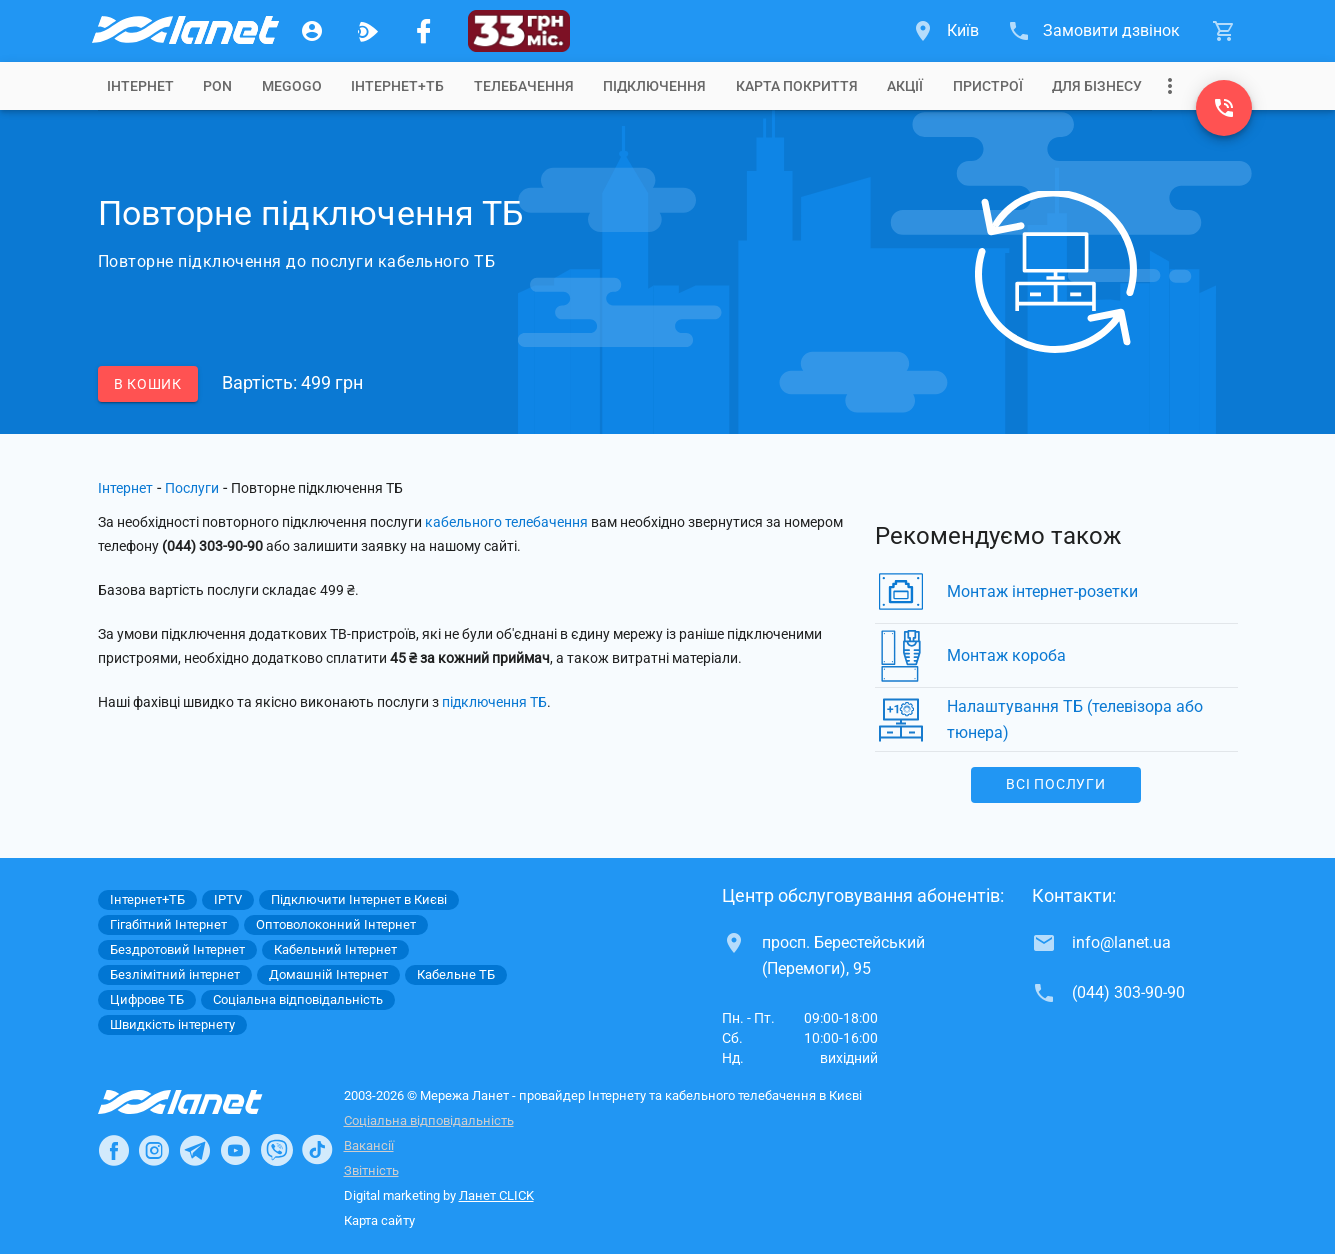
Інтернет (125, 488)
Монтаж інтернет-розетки (1042, 591)
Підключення (654, 86)
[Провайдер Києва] (184, 31)
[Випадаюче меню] (1170, 86)
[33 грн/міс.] (519, 31)
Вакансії (369, 1145)
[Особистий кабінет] (312, 31)
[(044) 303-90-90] (1224, 108)
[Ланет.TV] (368, 31)
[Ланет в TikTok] (317, 1150)
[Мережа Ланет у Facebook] (424, 31)
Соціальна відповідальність (429, 1120)
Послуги (192, 488)
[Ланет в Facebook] (114, 1150)
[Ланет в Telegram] (195, 1150)
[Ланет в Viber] (277, 1150)
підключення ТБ (494, 702)
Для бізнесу (1097, 86)
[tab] (140, 86)
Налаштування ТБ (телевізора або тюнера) (1075, 719)
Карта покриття (797, 86)
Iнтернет (140, 86)
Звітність (371, 1170)
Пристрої (988, 86)
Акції (905, 86)
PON (217, 86)
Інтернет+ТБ (397, 86)
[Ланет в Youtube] (235, 1150)
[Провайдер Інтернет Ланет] (203, 1102)
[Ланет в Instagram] (154, 1150)
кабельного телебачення (506, 522)
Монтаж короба (1006, 655)
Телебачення (524, 86)
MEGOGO (292, 86)
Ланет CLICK (496, 1195)
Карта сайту (379, 1220)
